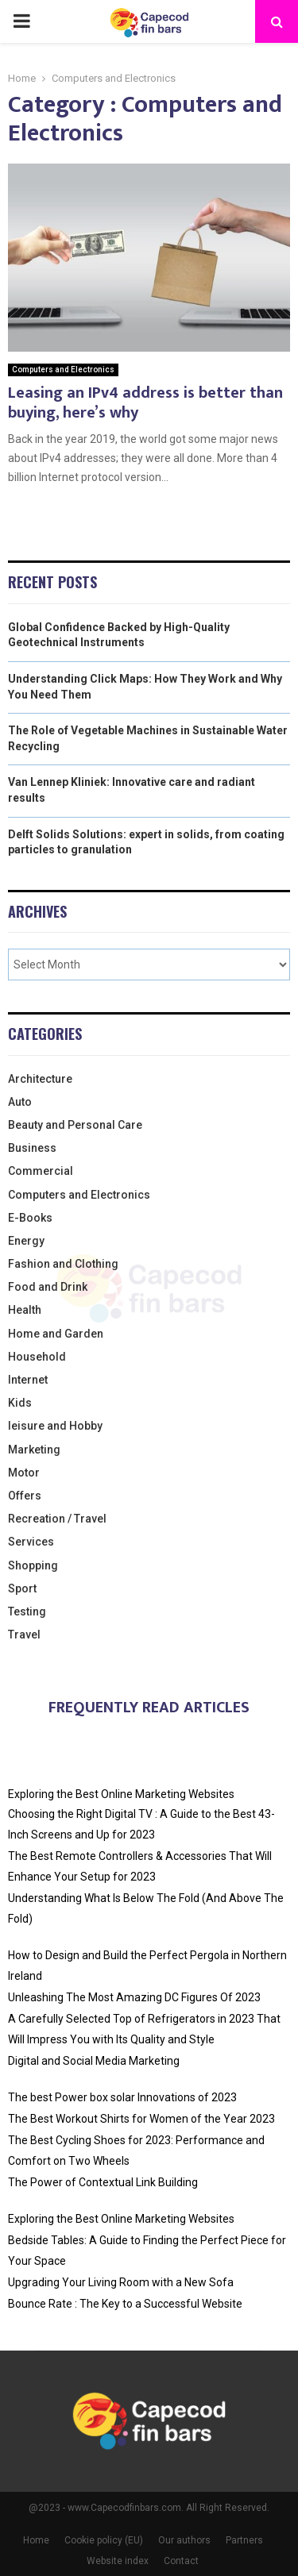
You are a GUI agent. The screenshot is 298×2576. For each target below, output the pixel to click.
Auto (20, 1101)
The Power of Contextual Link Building (103, 2182)
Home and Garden (55, 1333)
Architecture (40, 1078)
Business (32, 1148)
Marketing (34, 1449)
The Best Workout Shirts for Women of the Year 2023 (141, 2118)
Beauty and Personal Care (75, 1125)
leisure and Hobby (55, 1425)
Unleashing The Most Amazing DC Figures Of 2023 (134, 1997)
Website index (118, 2560)
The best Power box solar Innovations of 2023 (122, 2097)
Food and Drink (47, 1286)
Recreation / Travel (57, 1518)
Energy (26, 1240)
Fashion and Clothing (63, 1263)
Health (24, 1309)
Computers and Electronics (63, 369)
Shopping (33, 1565)
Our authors (184, 2540)
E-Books (30, 1217)
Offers (24, 1495)
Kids (20, 1402)
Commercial (40, 1171)
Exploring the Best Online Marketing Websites (121, 1794)
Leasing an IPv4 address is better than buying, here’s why (145, 402)
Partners (244, 2540)
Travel (24, 1634)
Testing (27, 1611)
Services (31, 1541)
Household (37, 1356)
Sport (22, 1588)
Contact (181, 2560)
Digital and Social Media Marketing (94, 2060)
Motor (24, 1472)
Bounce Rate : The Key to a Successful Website (125, 2303)
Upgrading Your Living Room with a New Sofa (121, 2282)
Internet (28, 1379)
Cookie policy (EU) (103, 2540)
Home (36, 2540)
